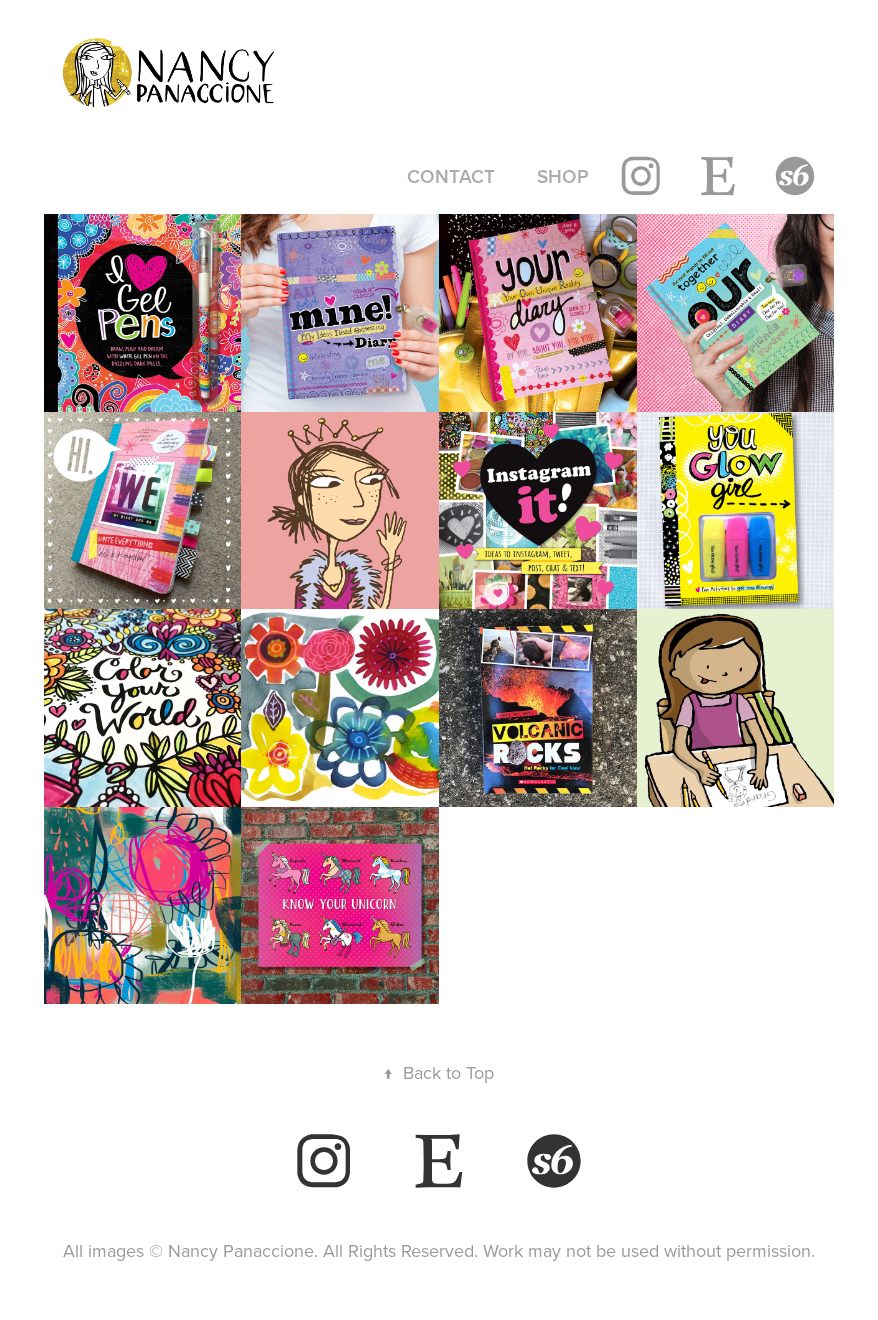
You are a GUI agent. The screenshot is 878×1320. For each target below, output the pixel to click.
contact (451, 176)
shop (563, 176)
